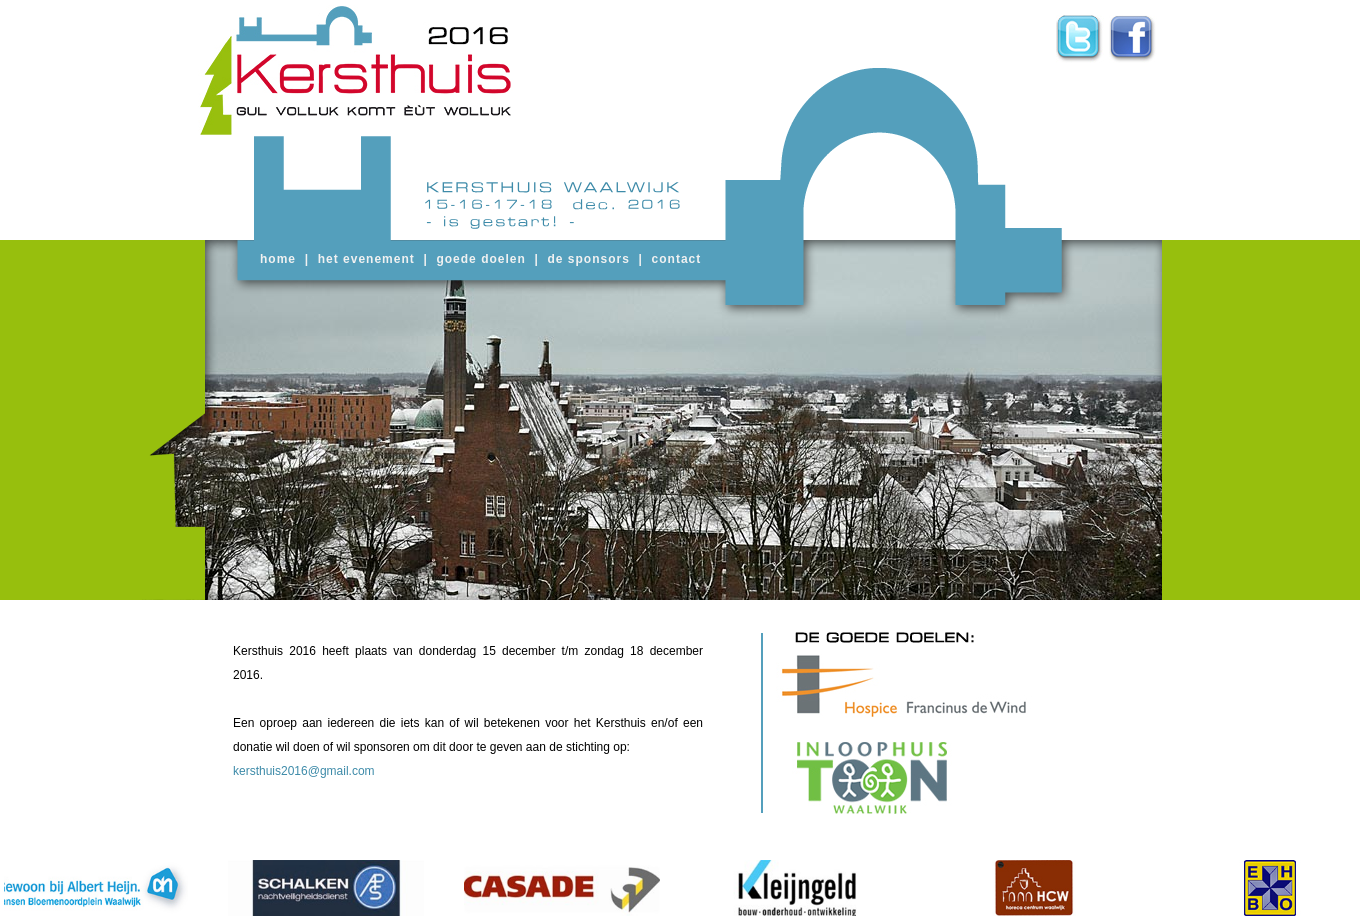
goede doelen (480, 259)
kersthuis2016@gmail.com (304, 771)
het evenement (366, 259)
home (278, 259)
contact (677, 259)
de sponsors (589, 259)
